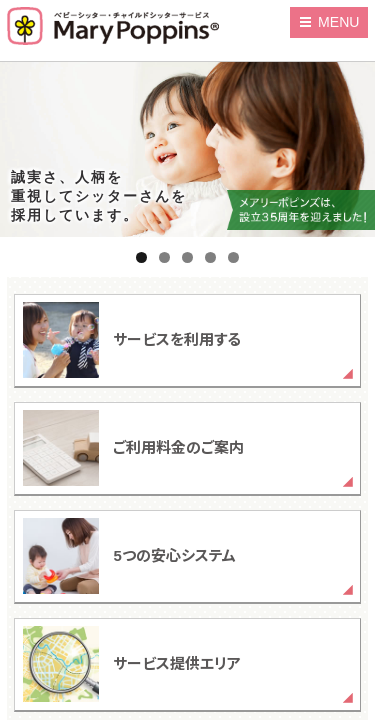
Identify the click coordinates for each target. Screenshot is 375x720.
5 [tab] (233, 257)
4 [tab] (210, 257)
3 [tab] (187, 257)
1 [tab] (141, 257)
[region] (187, 149)
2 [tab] (164, 257)
